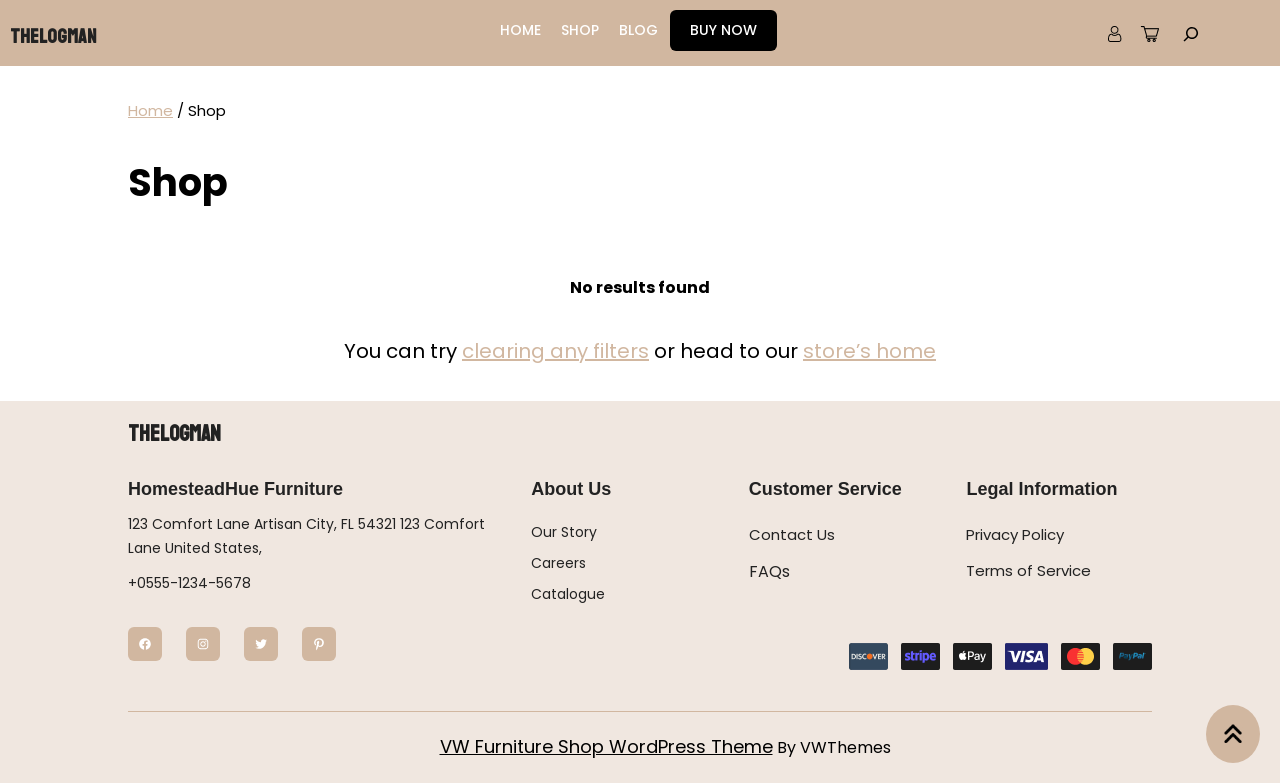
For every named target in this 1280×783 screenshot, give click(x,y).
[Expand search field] (1191, 33)
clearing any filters (555, 351)
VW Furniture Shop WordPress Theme (606, 746)
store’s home (869, 351)
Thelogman (53, 36)
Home (150, 110)
